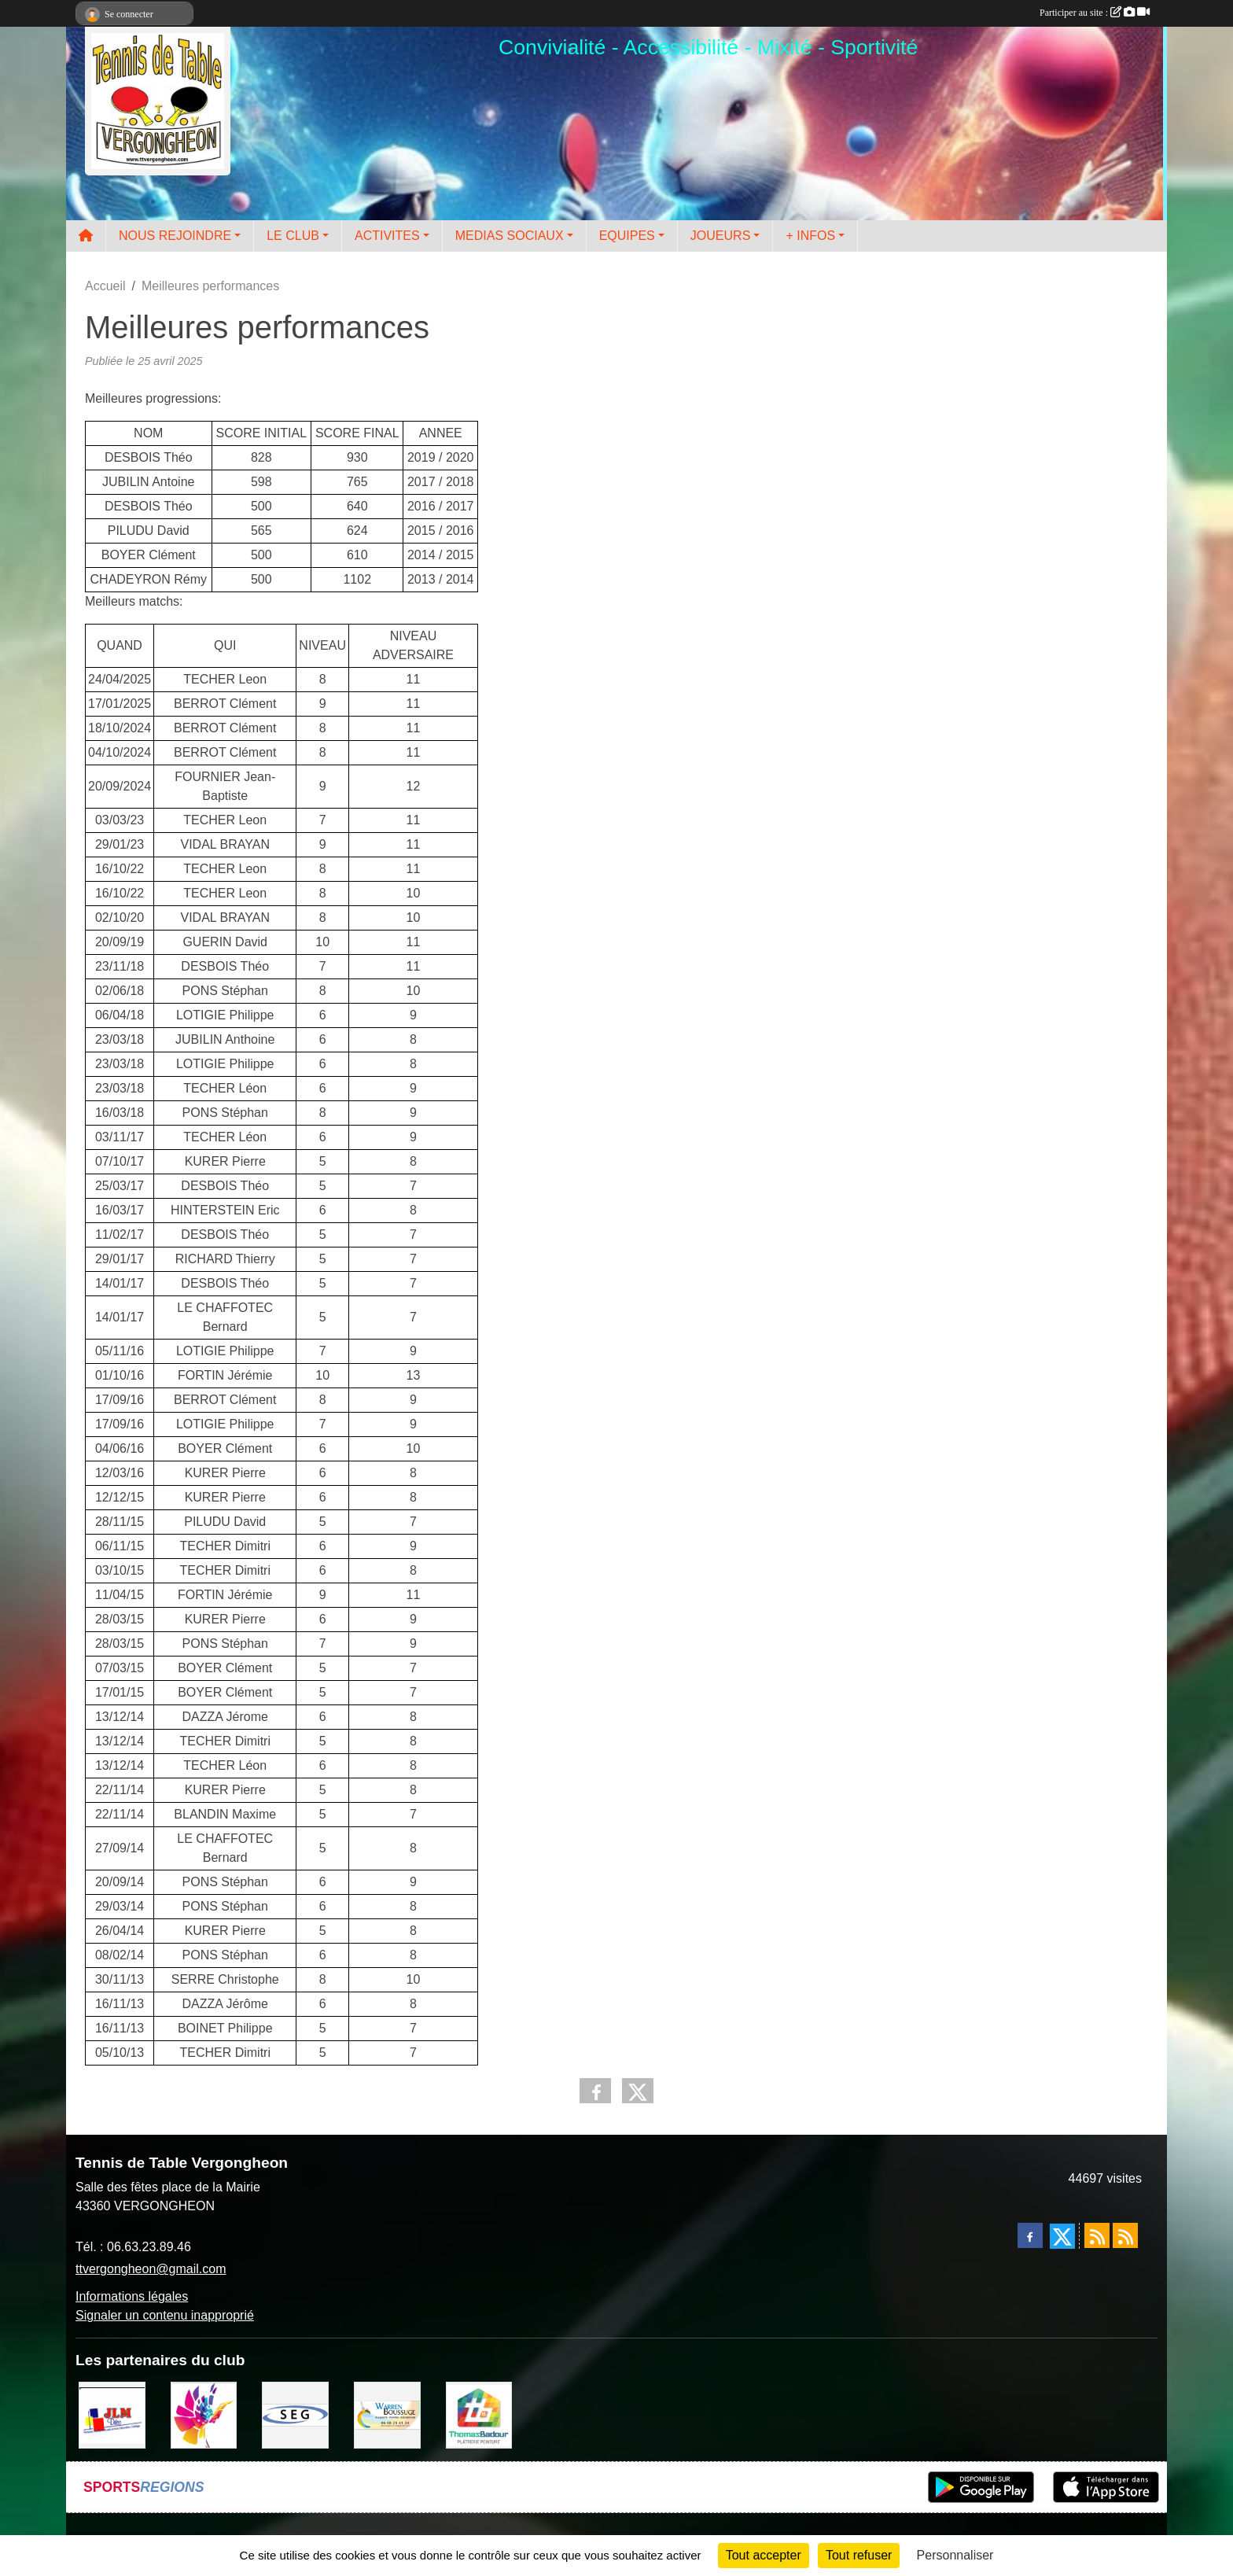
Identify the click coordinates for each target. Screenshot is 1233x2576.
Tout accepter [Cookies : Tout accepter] (763, 2555)
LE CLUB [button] (293, 235)
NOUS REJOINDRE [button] (175, 235)
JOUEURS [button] (720, 235)
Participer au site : (1095, 12)
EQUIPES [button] (627, 235)
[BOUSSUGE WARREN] (387, 2414)
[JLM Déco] (112, 2414)
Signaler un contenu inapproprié (164, 2315)
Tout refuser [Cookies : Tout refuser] (859, 2555)
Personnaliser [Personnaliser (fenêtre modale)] (955, 2555)
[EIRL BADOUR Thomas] (479, 2414)
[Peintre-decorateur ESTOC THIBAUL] (204, 2414)
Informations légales (131, 2296)
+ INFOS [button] (810, 235)
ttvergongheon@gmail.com (150, 2269)
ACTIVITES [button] (387, 235)
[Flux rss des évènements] (1125, 2235)
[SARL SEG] (295, 2414)
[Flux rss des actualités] (1097, 2235)
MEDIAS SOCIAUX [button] (509, 235)
